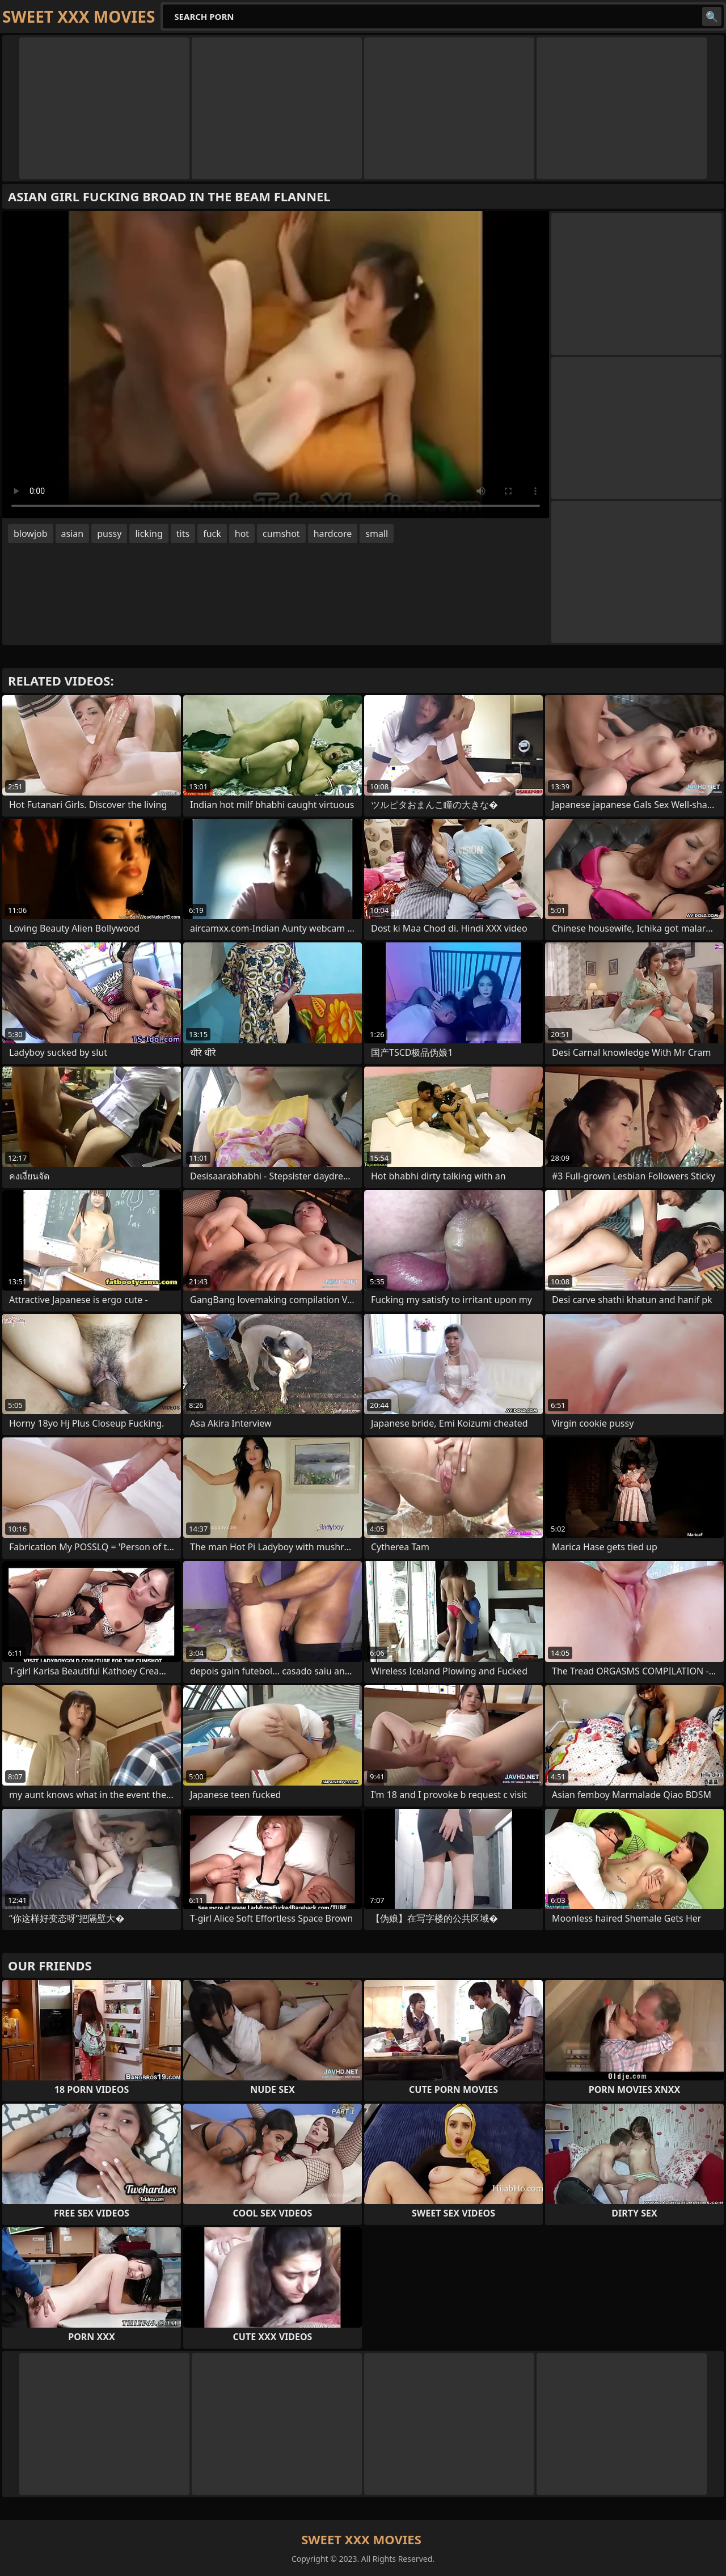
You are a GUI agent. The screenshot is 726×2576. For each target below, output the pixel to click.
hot (242, 533)
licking (148, 533)
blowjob (31, 533)
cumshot (281, 533)
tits (182, 533)
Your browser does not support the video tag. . (275, 364)
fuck (212, 533)
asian (72, 533)
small (376, 533)
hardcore (333, 533)
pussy (109, 533)
